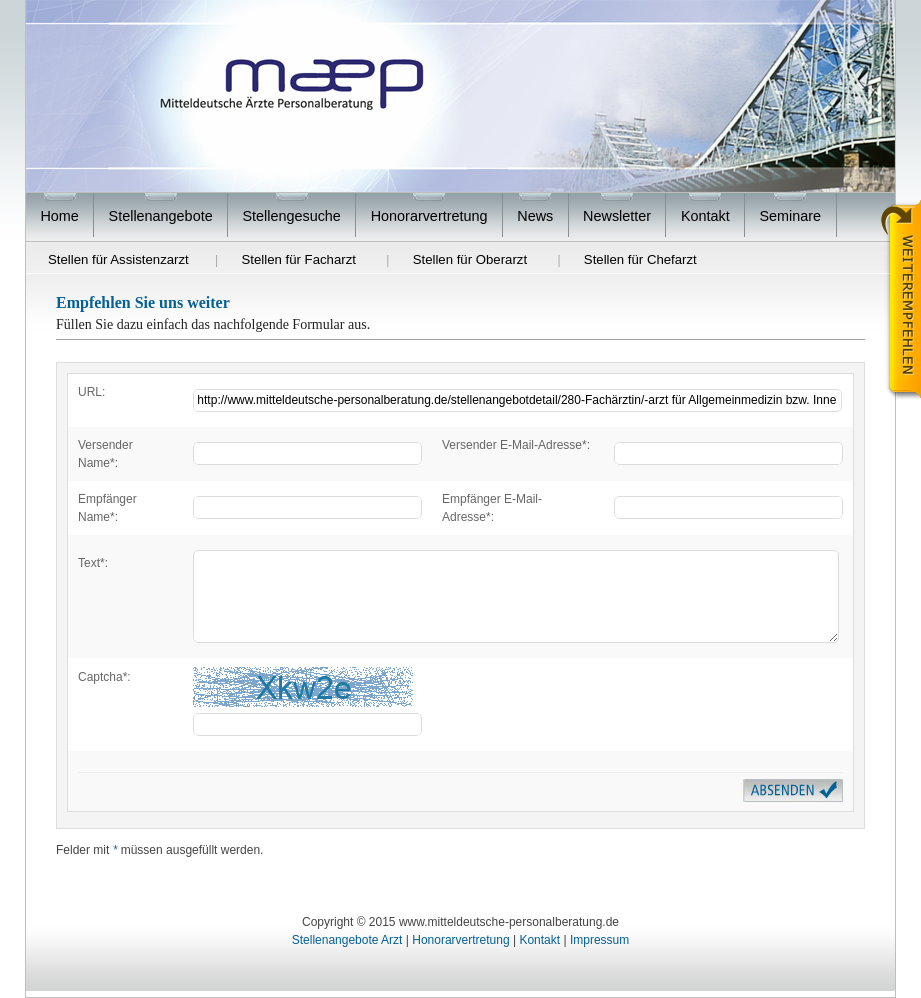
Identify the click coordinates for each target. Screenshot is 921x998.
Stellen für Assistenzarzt (118, 259)
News (535, 216)
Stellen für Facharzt (299, 259)
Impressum (599, 940)
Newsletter (617, 216)
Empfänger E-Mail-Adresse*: (492, 508)
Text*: (93, 563)
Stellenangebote (161, 216)
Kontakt (705, 216)
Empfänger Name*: (107, 508)
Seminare (791, 216)
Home (59, 216)
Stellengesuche (291, 216)
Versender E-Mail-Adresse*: (516, 445)
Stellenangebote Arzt (347, 940)
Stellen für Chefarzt (640, 259)
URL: (91, 392)
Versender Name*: (105, 454)
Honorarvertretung (429, 216)
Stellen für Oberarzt (470, 259)
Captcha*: (104, 677)
